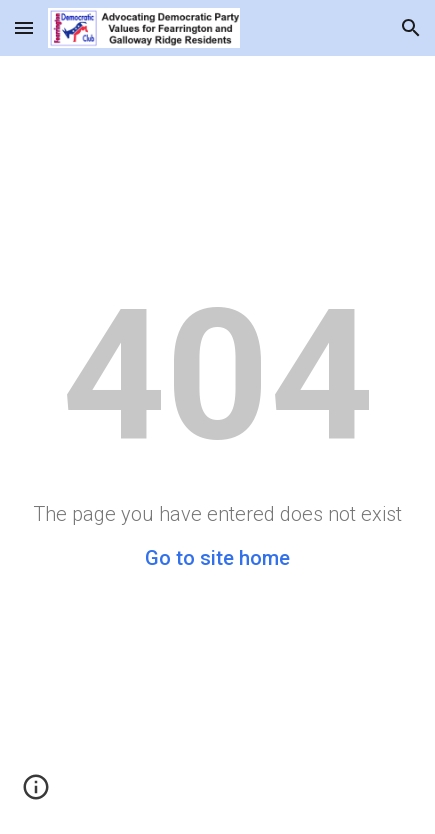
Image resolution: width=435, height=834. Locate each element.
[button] (24, 27)
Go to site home (217, 558)
